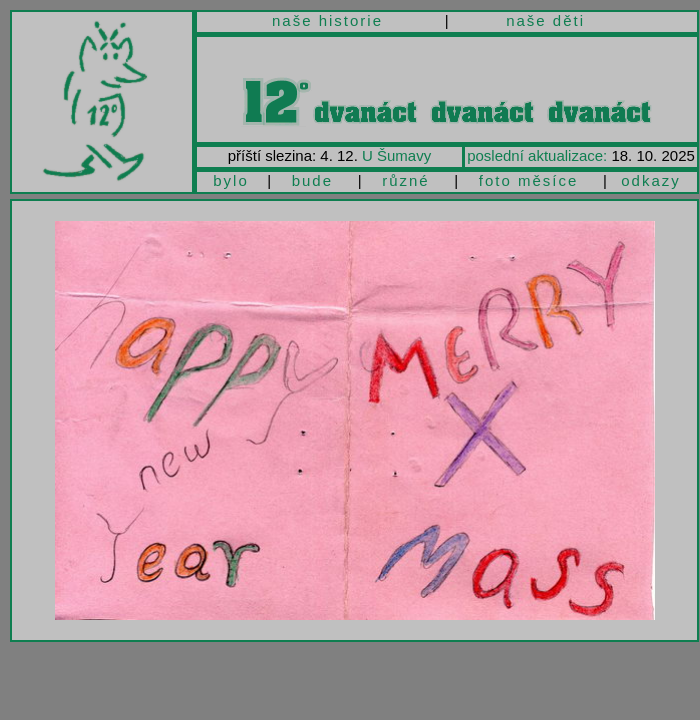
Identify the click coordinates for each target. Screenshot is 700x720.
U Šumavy (396, 155)
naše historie (327, 20)
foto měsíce (529, 180)
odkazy (651, 180)
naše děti (545, 20)
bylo (231, 180)
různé (406, 180)
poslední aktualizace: (537, 155)
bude (312, 180)
